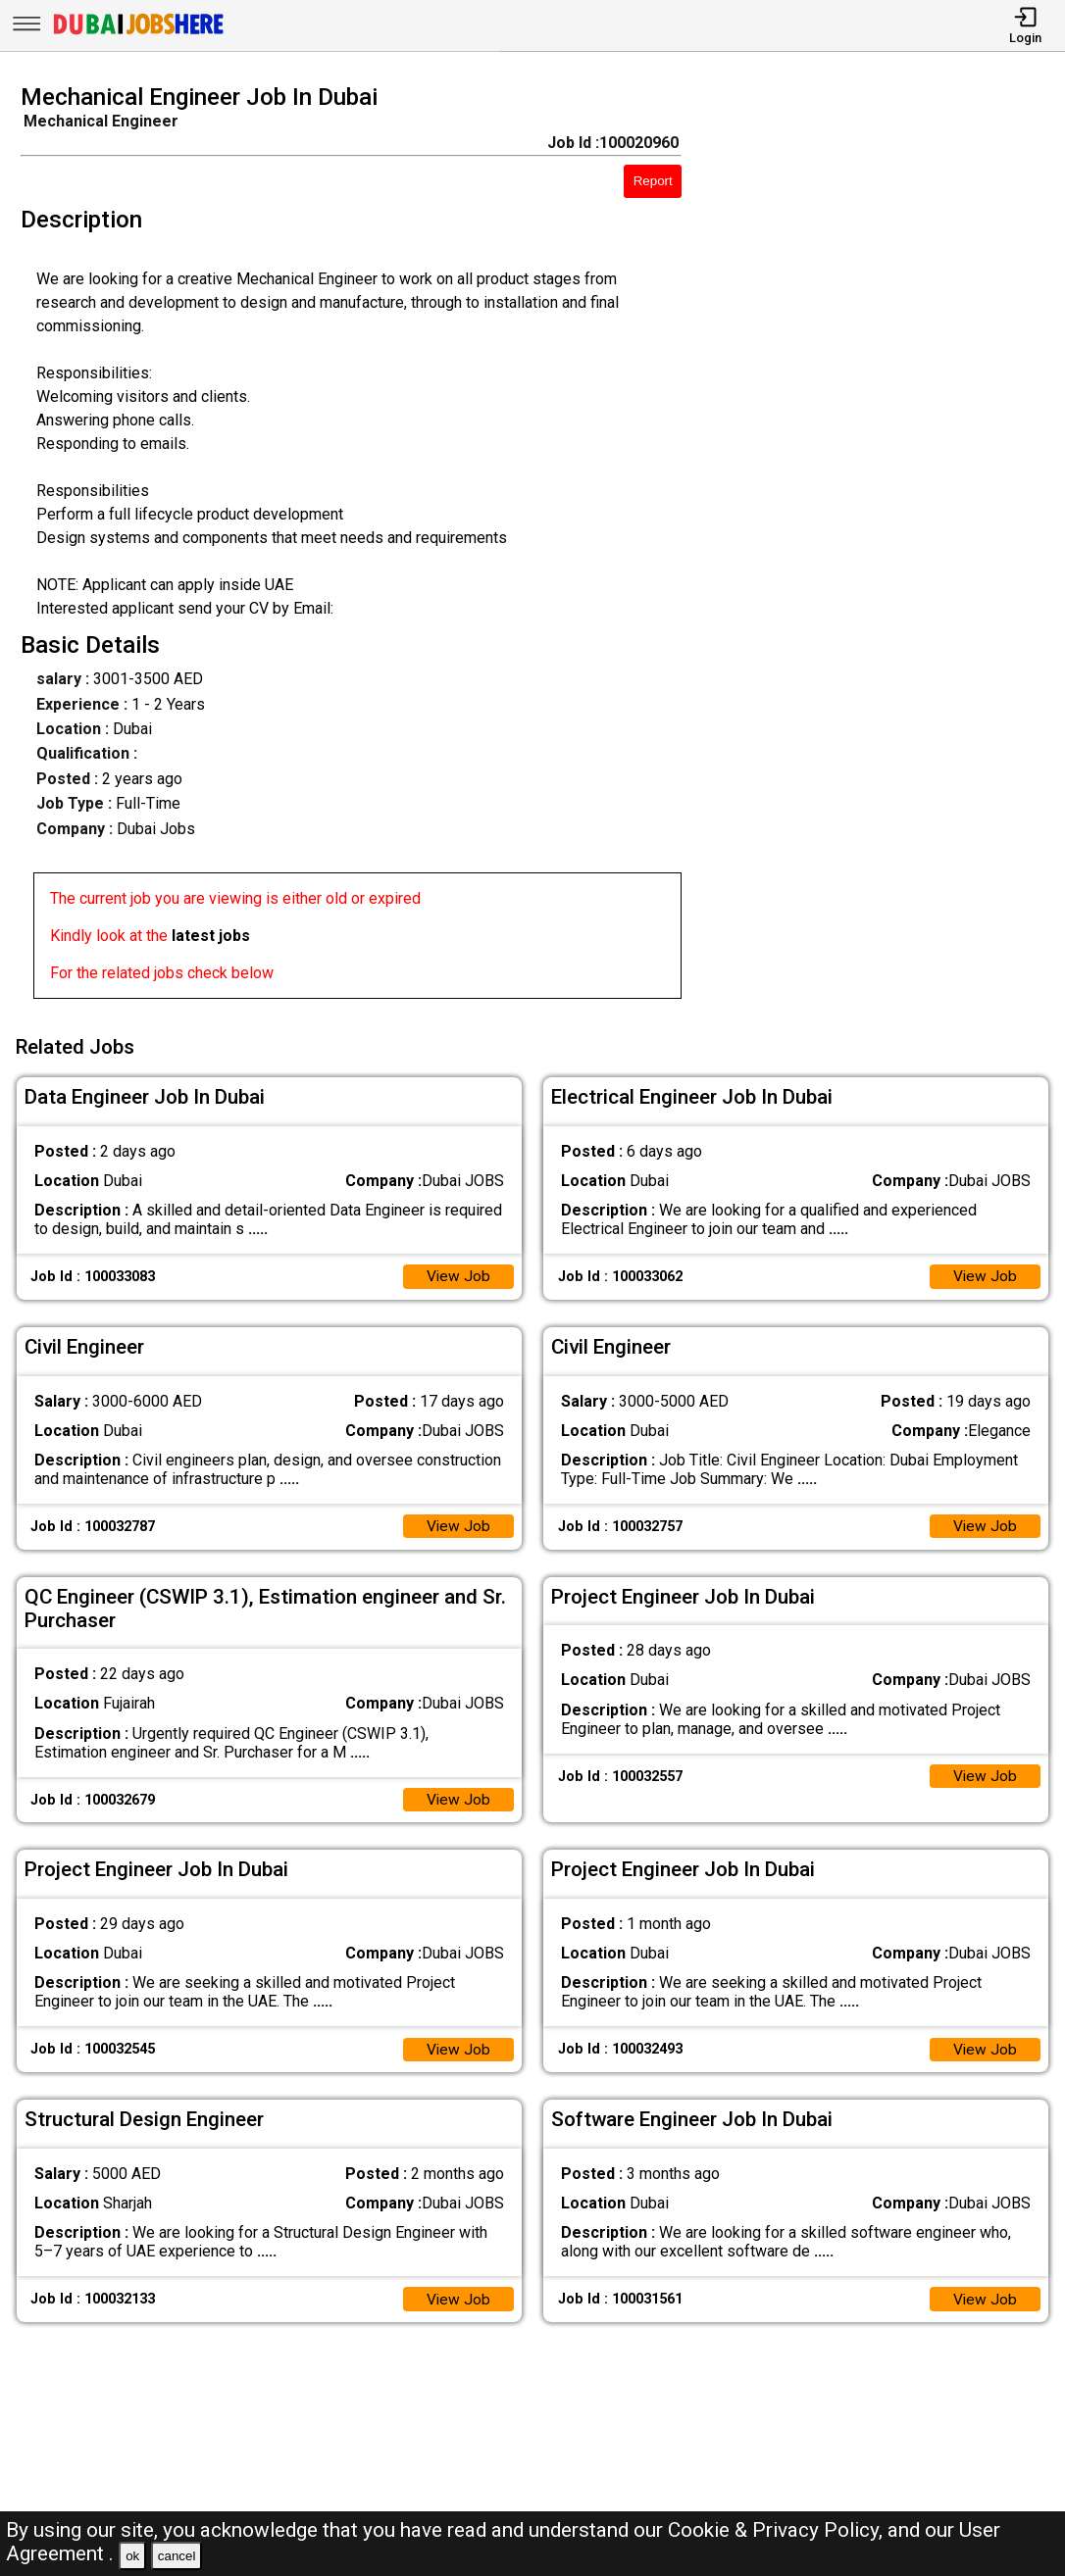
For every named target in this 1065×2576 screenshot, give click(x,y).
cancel (177, 2556)
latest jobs (211, 935)
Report (653, 180)
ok (132, 2556)
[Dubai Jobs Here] (138, 33)
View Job (458, 1274)
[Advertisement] (887, 546)
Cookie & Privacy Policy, (778, 2530)
